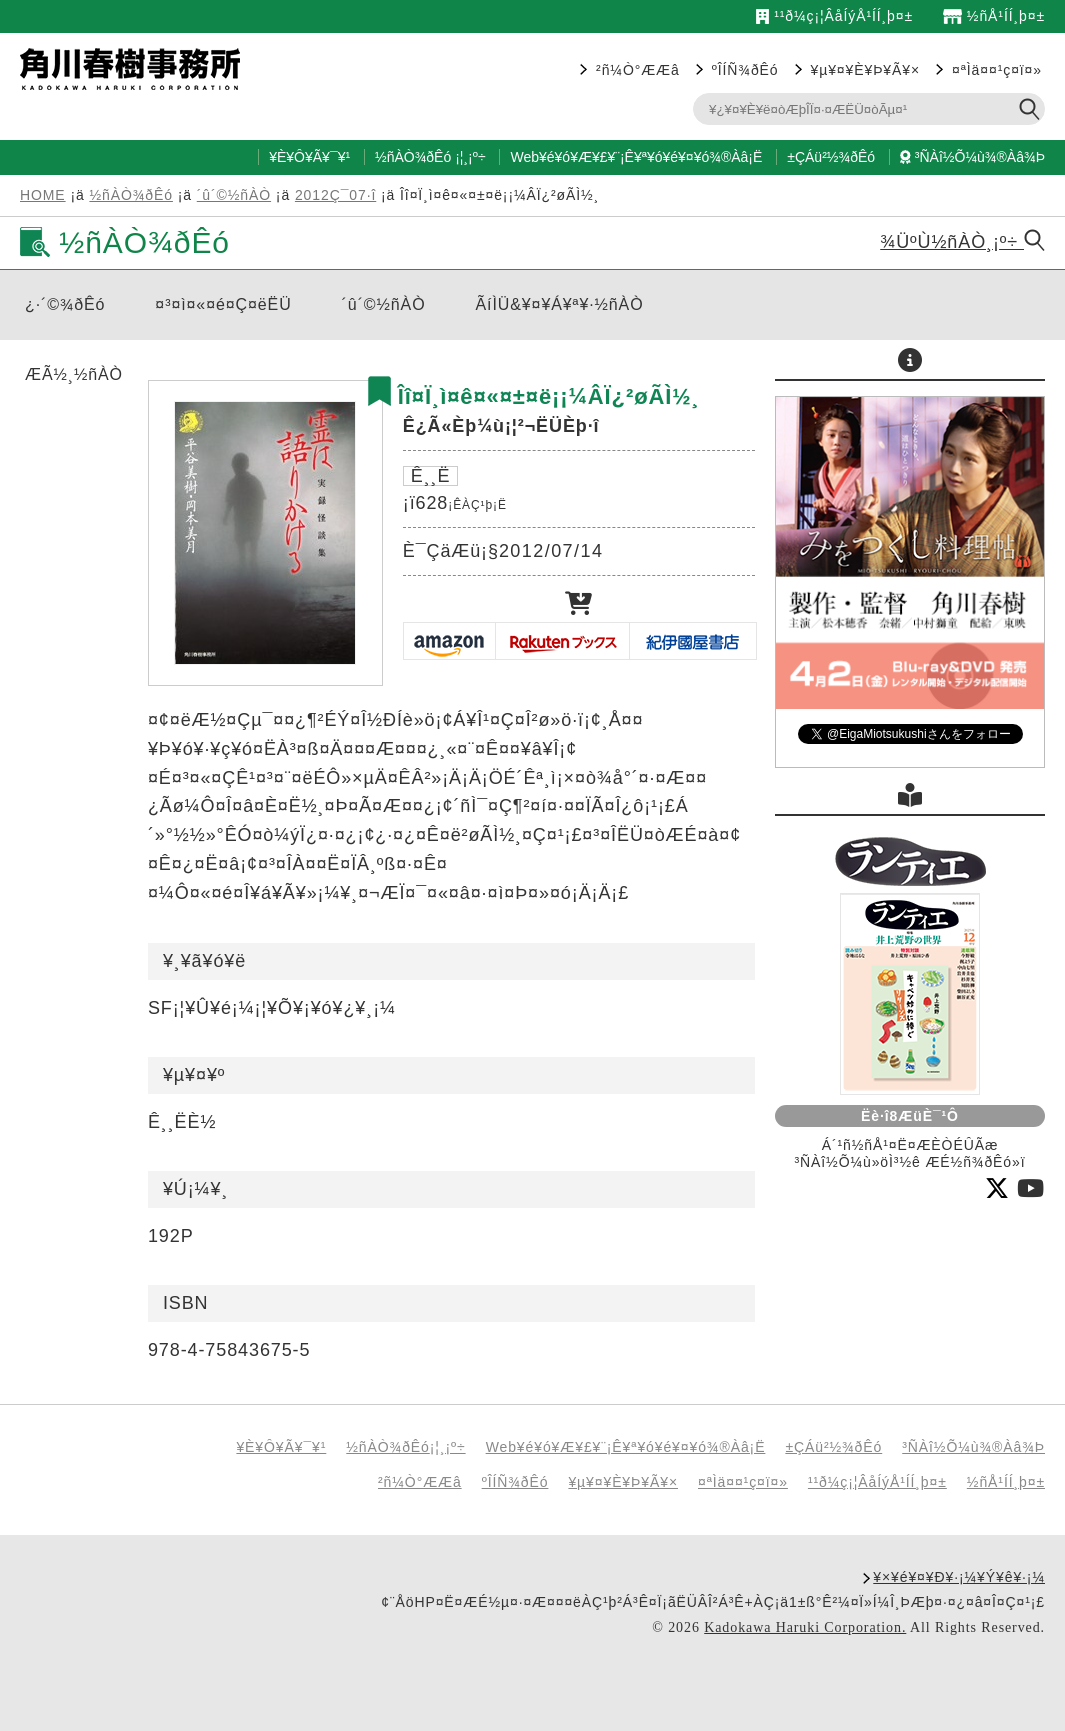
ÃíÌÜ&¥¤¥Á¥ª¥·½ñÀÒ (560, 304)
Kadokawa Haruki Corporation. (805, 1627)
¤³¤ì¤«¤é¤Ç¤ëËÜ (223, 304)
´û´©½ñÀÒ (234, 195)
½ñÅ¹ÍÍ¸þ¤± (994, 16)
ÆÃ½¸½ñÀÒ (74, 374)
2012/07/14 (551, 551)
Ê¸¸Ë (431, 476)
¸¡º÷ (474, 157)
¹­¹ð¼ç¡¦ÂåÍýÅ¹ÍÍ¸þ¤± (834, 16)
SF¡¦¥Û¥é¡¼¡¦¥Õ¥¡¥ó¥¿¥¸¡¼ (272, 1008)
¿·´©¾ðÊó (65, 304)
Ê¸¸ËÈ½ (182, 1122)
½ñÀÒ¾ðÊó (413, 157)
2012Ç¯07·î (335, 195)
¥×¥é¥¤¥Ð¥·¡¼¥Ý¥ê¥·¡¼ (959, 1577)
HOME (43, 195)
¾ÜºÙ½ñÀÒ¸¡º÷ (962, 242)
